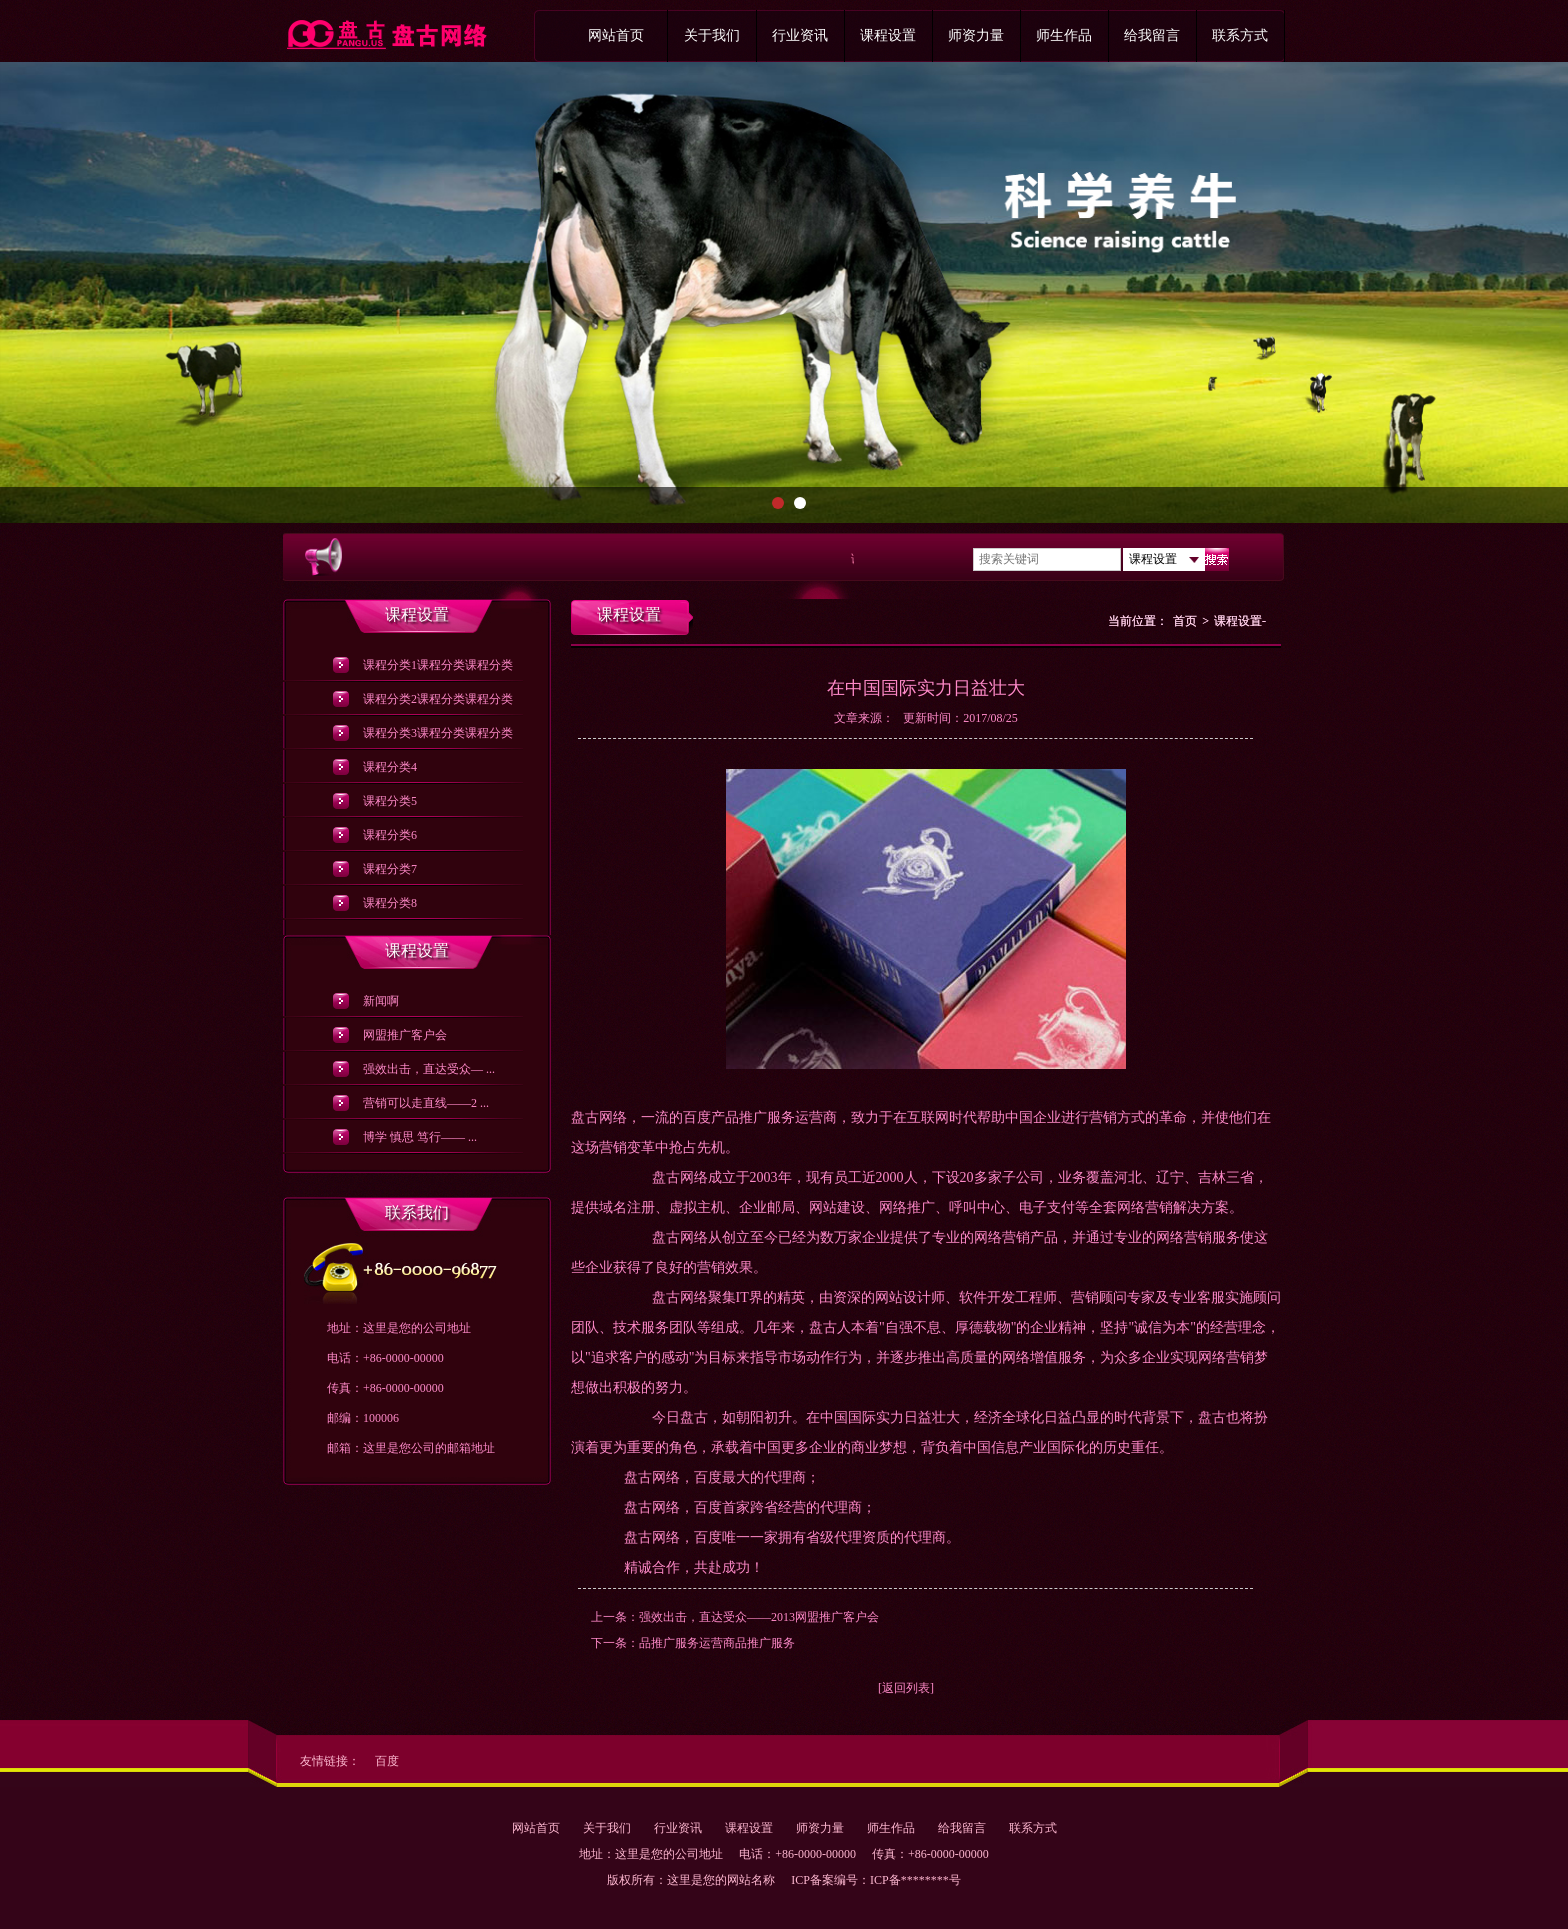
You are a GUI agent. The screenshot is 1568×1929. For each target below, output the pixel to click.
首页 (1185, 621)
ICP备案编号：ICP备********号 (875, 1880)
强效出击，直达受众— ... (429, 1069)
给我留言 (1152, 35)
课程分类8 (390, 903)
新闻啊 (381, 1001)
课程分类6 (390, 835)
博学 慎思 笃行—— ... (420, 1137)
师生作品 (1064, 35)
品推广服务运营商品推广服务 (717, 1643)
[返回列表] (906, 1688)
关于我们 (712, 35)
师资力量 (976, 35)
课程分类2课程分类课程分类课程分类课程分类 (398, 703)
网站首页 (616, 35)
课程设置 (888, 35)
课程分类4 (390, 767)
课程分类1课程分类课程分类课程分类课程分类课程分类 (398, 669)
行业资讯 (800, 35)
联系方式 (1240, 35)
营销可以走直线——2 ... (426, 1103)
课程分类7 (390, 869)
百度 (387, 1761)
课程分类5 (390, 801)
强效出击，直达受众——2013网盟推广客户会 (759, 1617)
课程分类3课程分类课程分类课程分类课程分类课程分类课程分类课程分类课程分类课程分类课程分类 (403, 737)
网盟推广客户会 (405, 1035)
